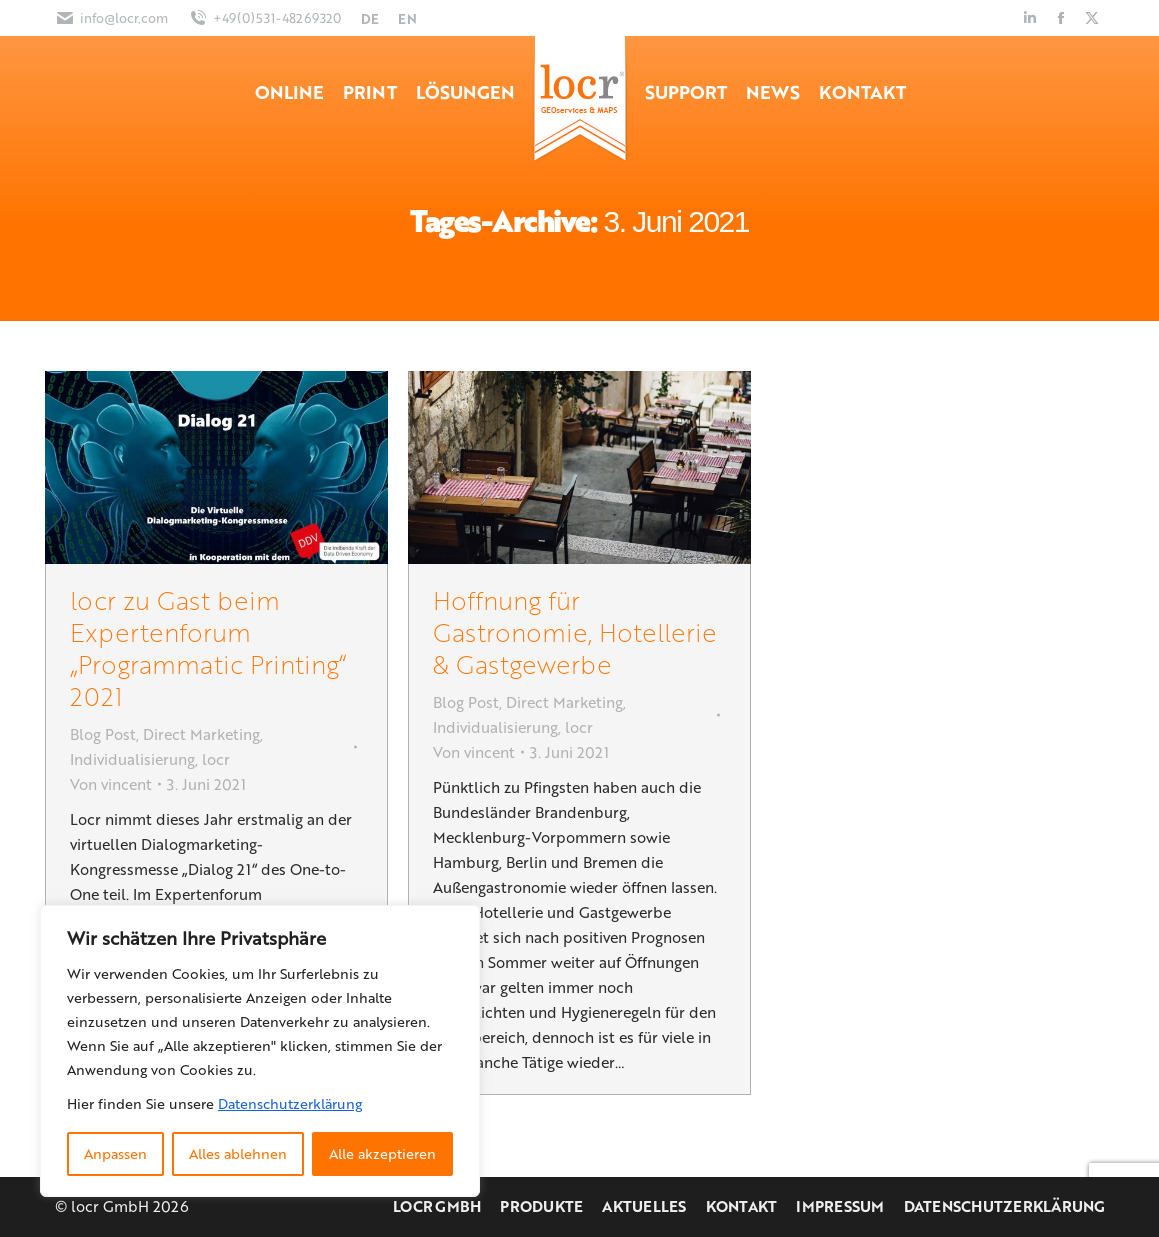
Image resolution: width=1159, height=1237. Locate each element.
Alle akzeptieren (382, 1153)
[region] (260, 1051)
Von (111, 784)
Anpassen (115, 1153)
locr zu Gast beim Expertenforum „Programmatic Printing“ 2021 (208, 647)
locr (216, 759)
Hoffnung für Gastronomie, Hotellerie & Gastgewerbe (575, 631)
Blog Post (103, 734)
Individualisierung (132, 759)
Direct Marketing (201, 734)
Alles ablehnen (238, 1153)
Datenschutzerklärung (290, 1103)
